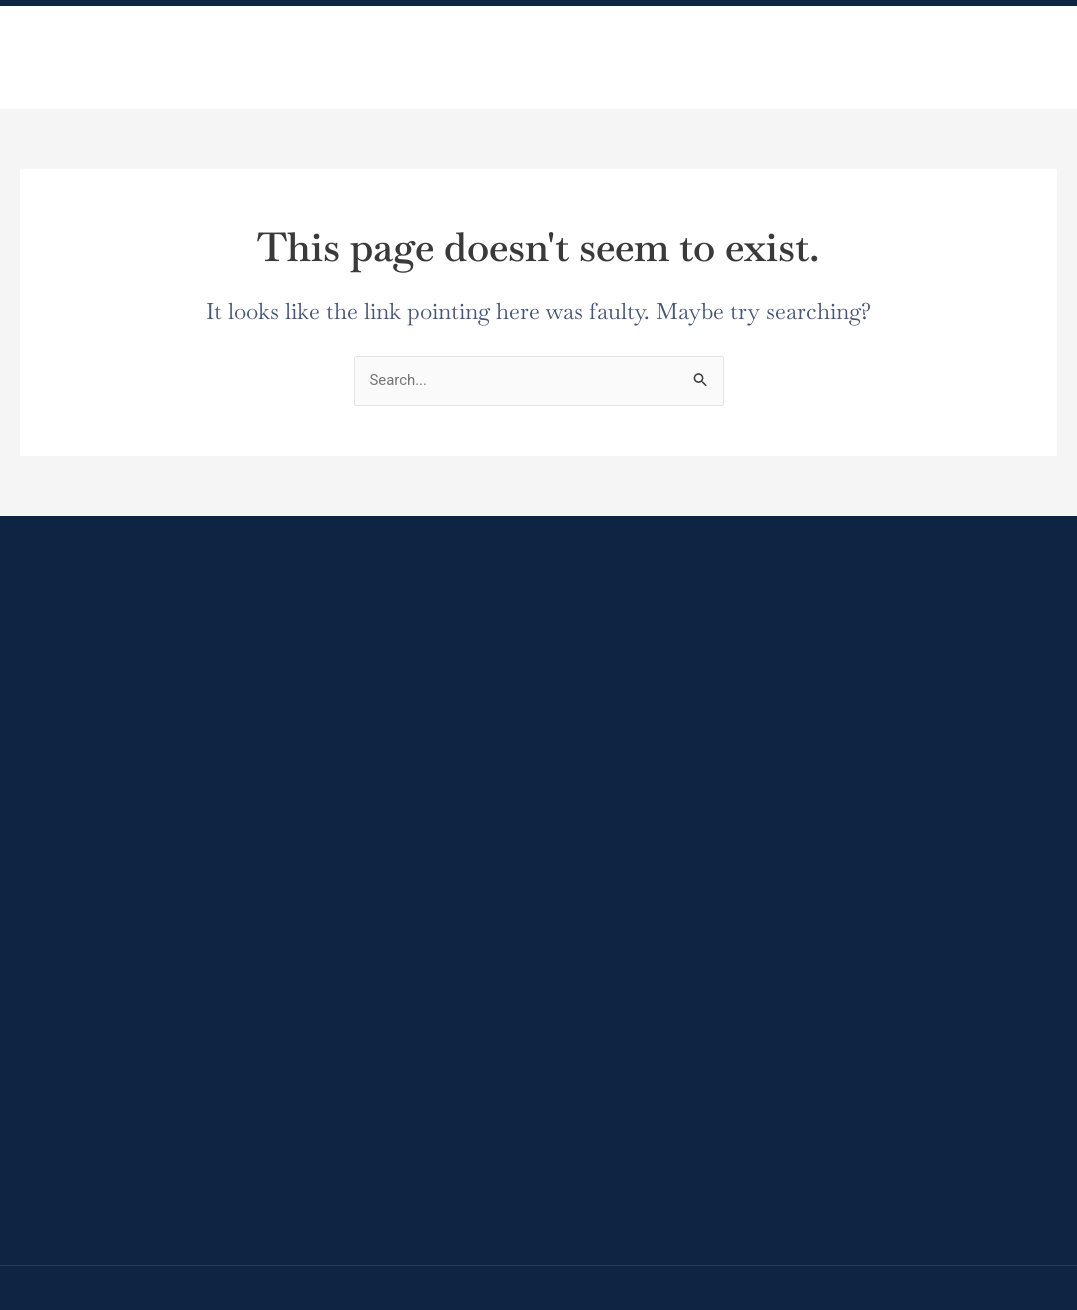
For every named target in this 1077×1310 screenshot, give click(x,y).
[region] (538, 1238)
